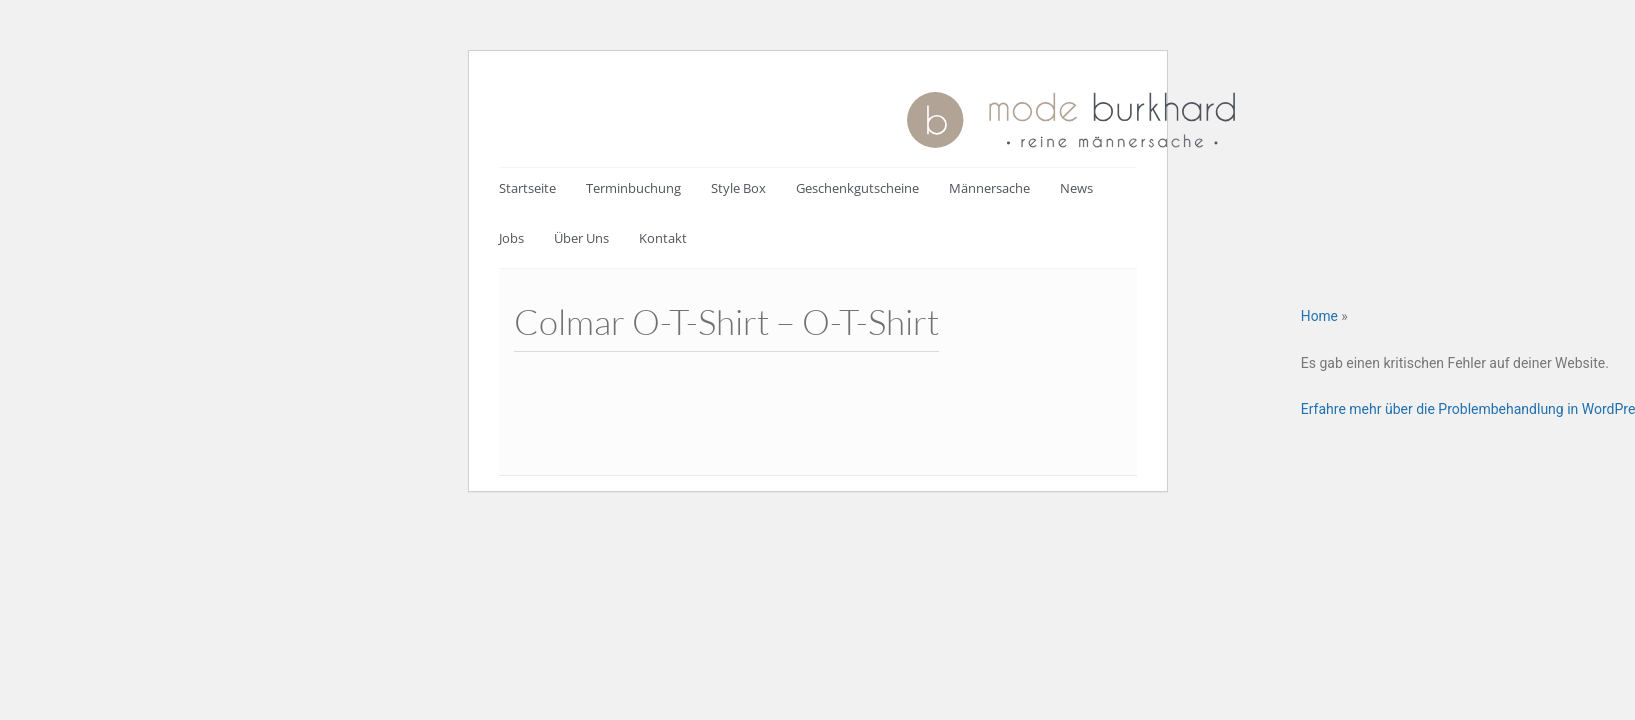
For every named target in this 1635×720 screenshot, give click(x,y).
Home (1319, 316)
